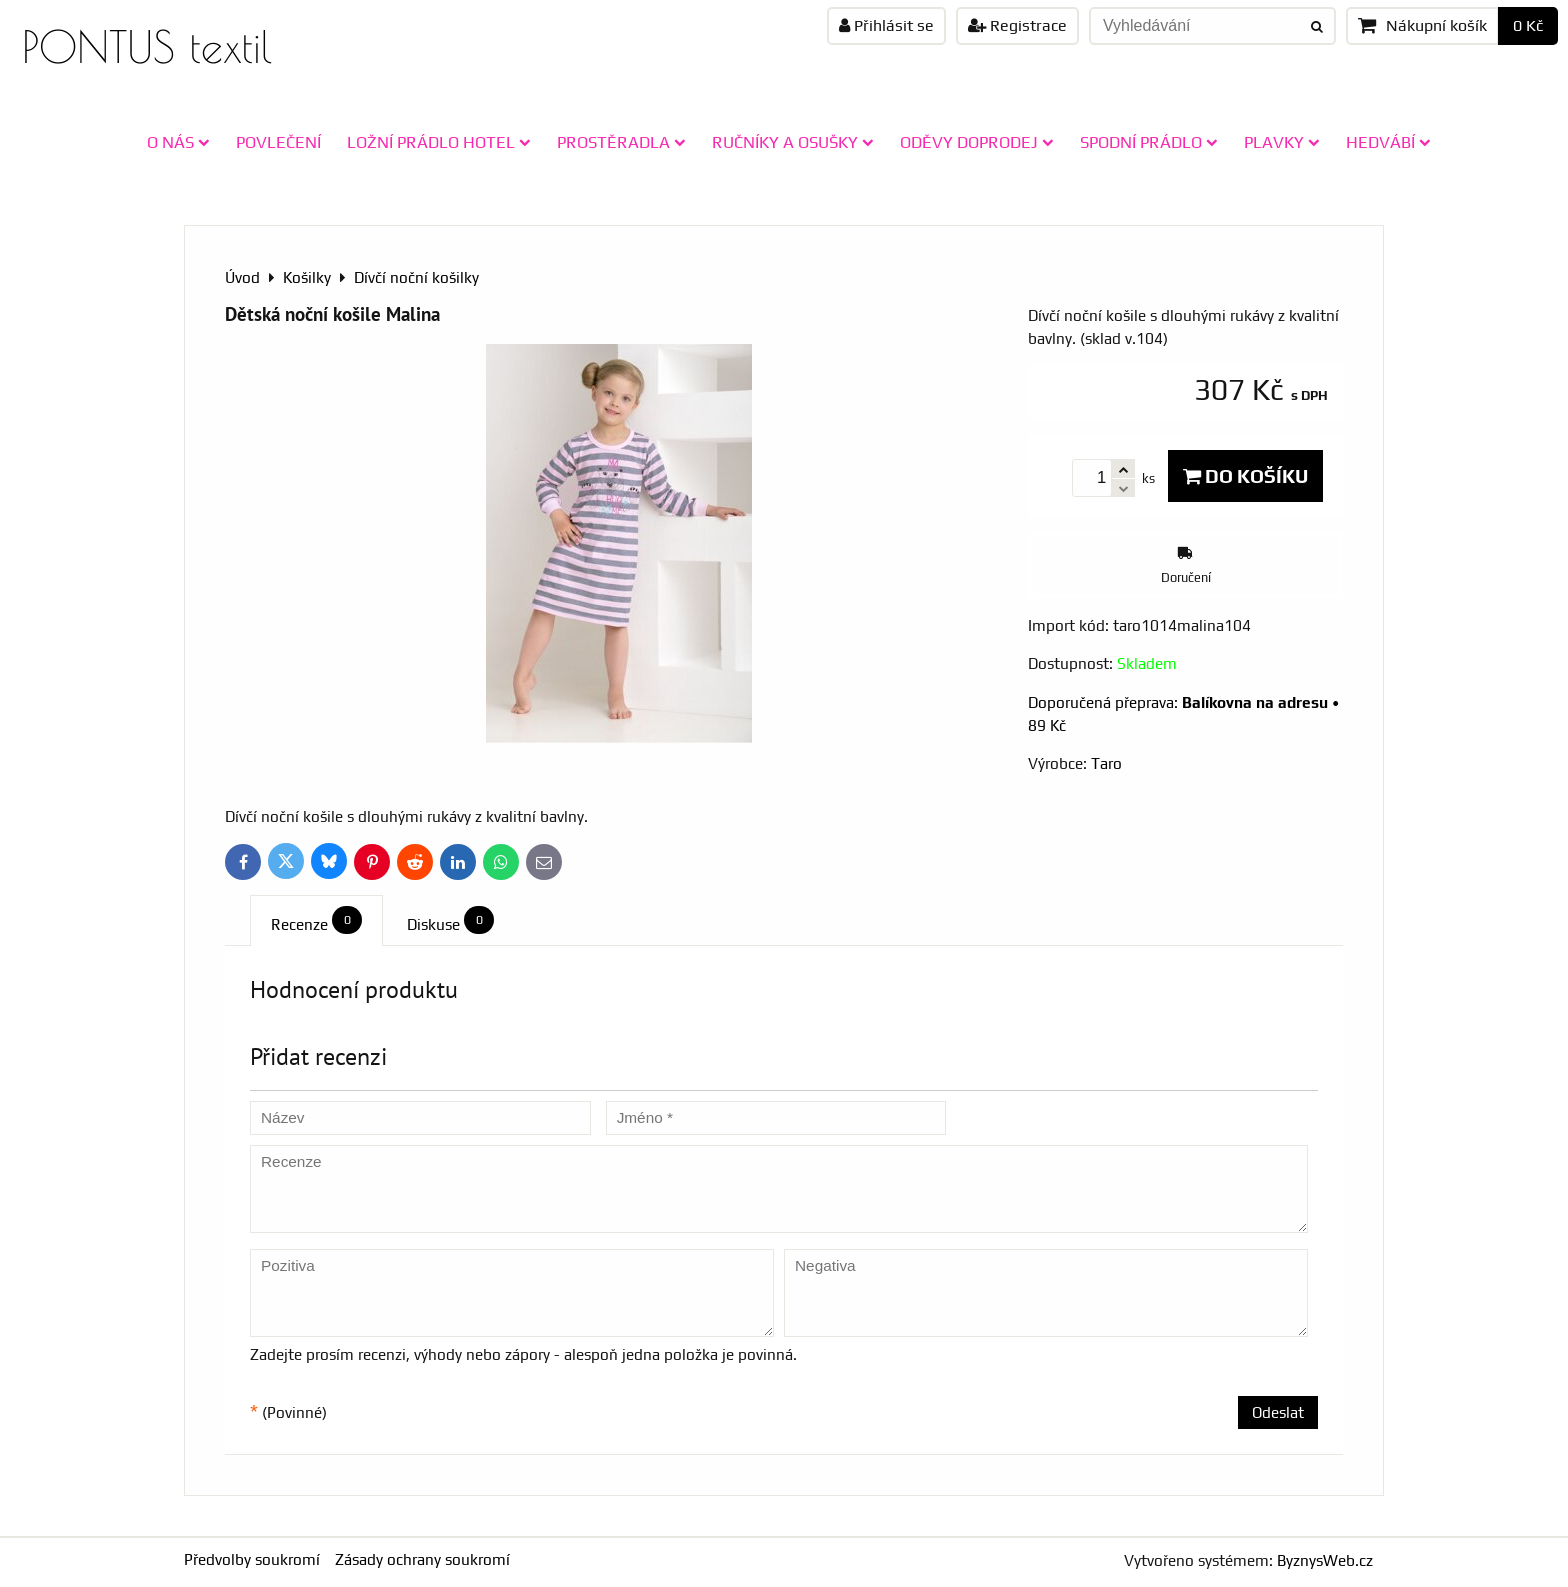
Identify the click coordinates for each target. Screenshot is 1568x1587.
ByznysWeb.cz (1325, 1560)
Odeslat (1278, 1412)
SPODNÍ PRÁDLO (1149, 142)
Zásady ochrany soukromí (422, 1559)
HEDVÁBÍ (1388, 142)
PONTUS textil (147, 46)
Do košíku (1245, 476)
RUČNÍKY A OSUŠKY (793, 142)
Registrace (1017, 25)
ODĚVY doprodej (977, 142)
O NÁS (178, 142)
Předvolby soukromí (252, 1559)
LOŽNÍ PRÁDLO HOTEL (439, 142)
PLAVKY (1282, 142)
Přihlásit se (886, 25)
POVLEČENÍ (278, 142)
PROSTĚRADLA (621, 142)
